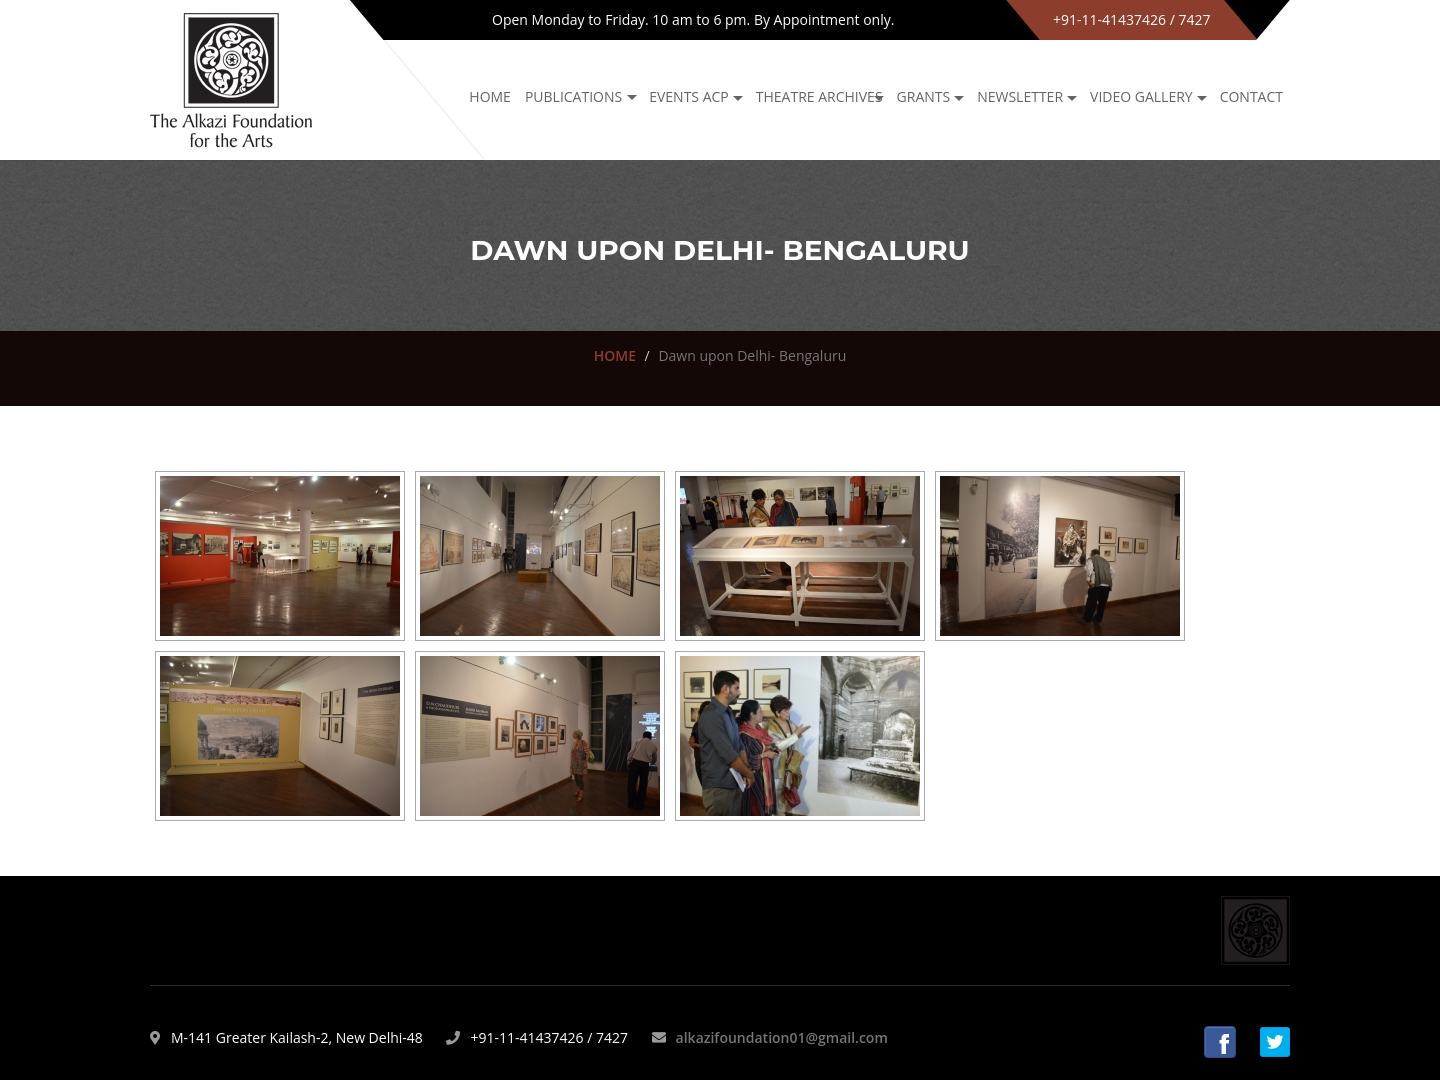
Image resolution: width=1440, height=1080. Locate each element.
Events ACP (689, 96)
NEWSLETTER (1020, 96)
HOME (615, 355)
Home (490, 96)
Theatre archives (819, 96)
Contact (1251, 96)
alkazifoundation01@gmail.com (782, 1037)
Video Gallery (1141, 96)
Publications (573, 96)
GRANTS (924, 96)
